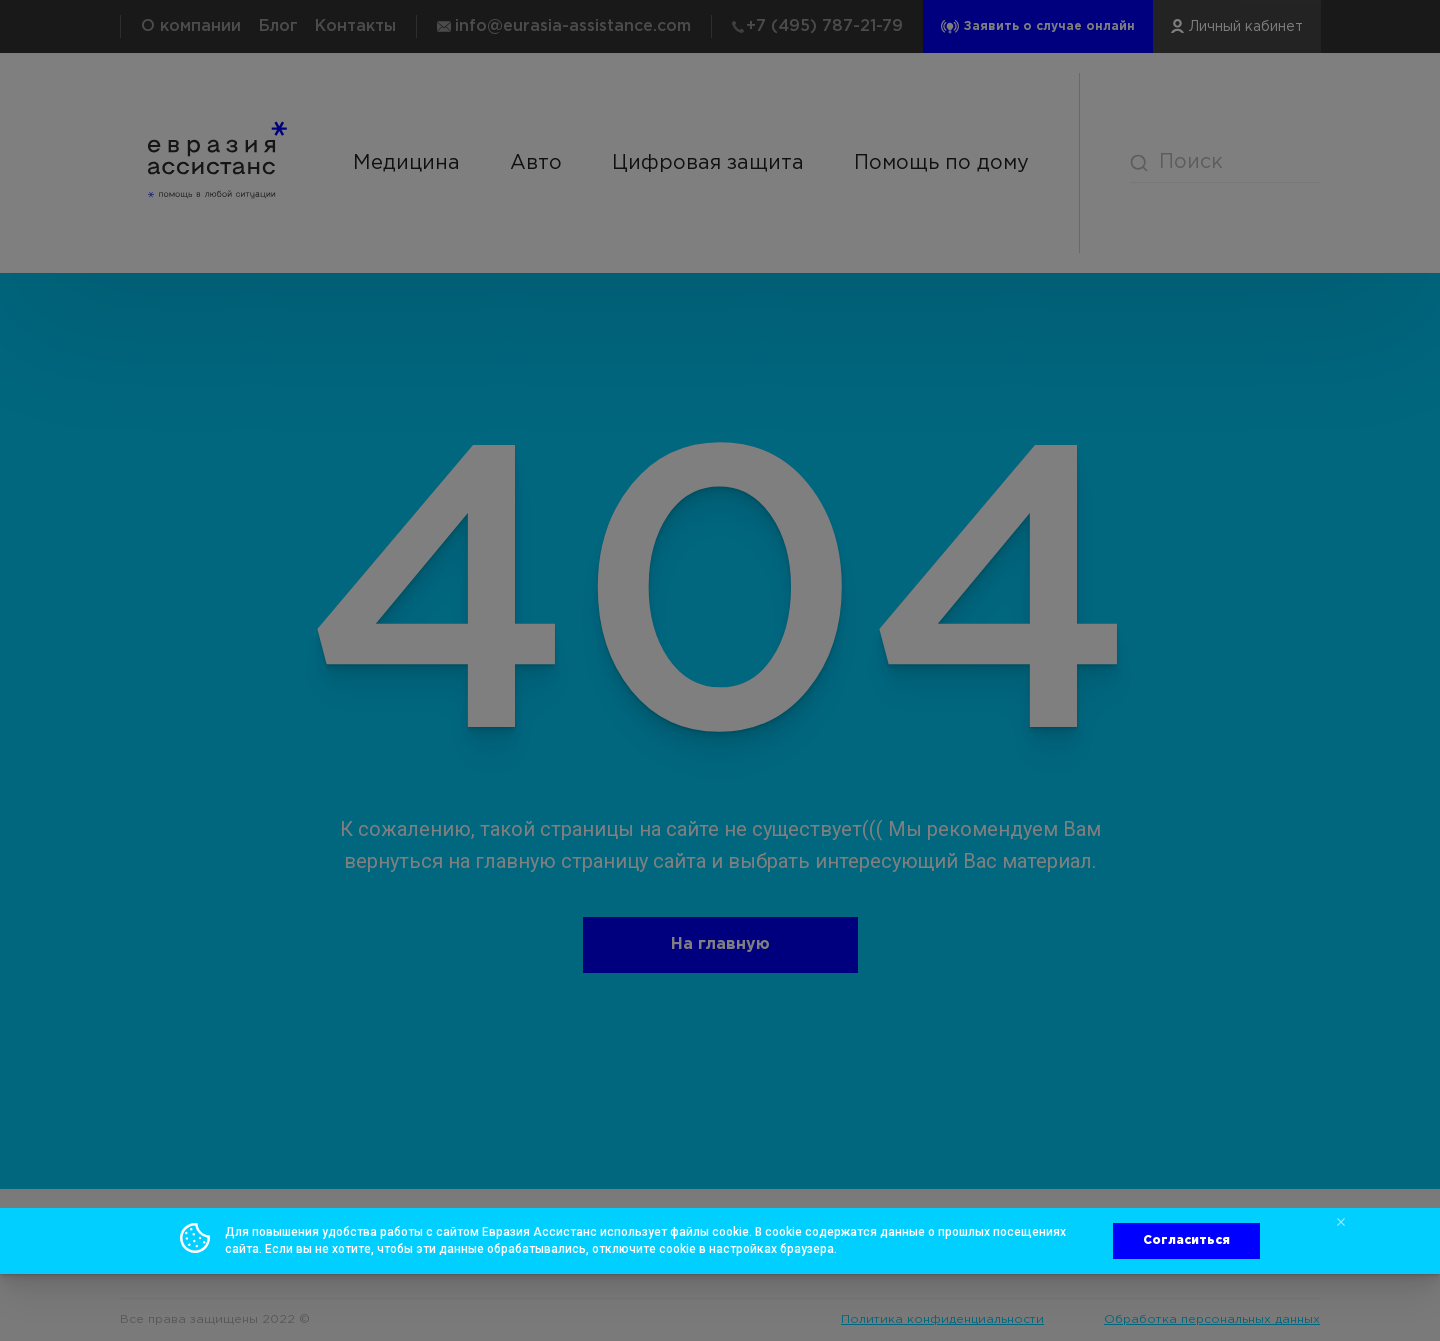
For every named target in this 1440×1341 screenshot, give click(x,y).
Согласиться (1186, 1240)
